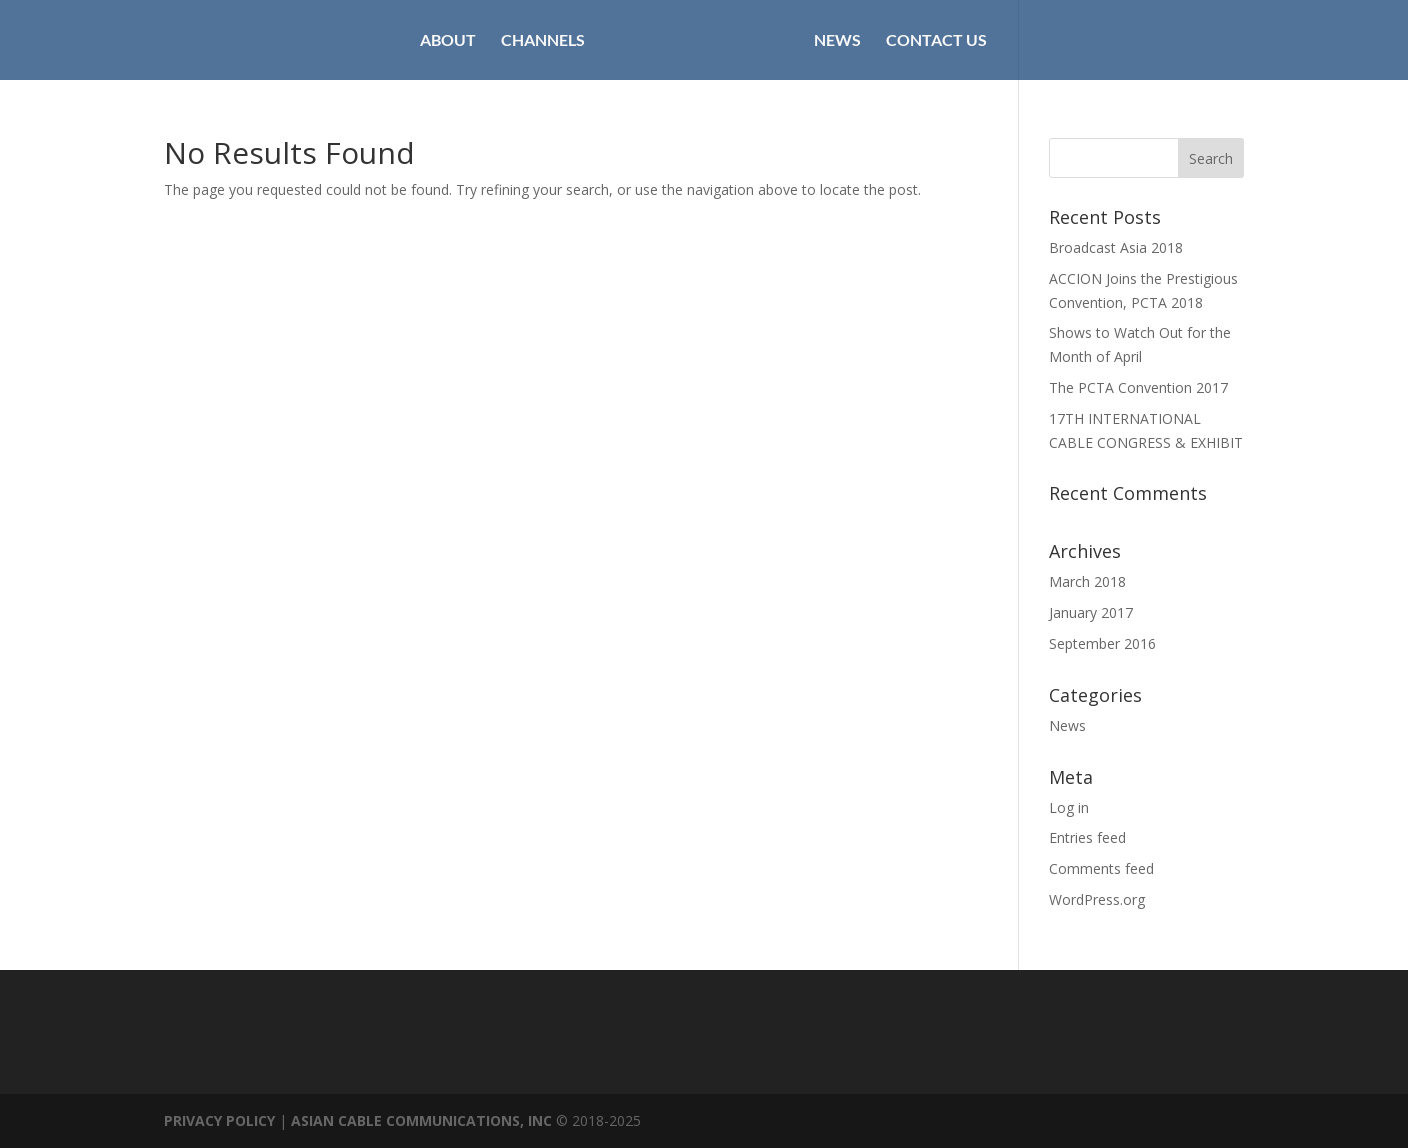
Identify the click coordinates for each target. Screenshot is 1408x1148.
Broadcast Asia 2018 (1116, 247)
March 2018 (1087, 581)
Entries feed (1087, 837)
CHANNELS (543, 41)
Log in (1069, 807)
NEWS (837, 41)
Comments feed (1101, 868)
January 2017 (1091, 612)
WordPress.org (1097, 899)
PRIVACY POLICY (219, 1120)
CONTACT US (936, 41)
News (1067, 725)
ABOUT (448, 41)
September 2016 (1102, 643)
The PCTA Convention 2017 (1138, 387)
